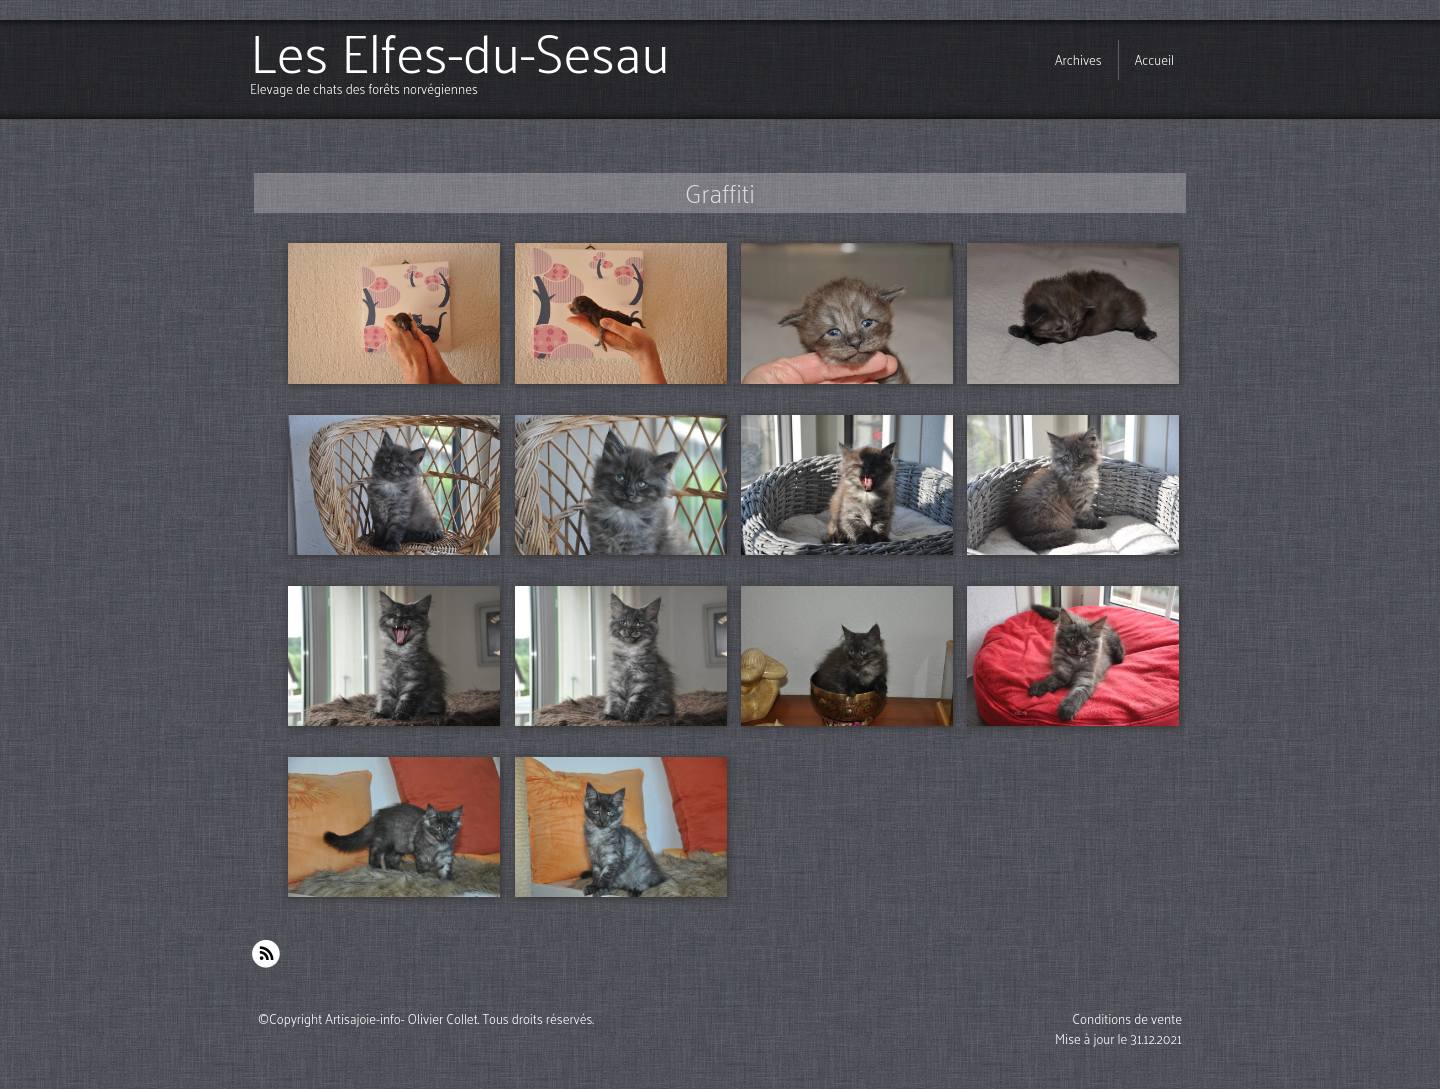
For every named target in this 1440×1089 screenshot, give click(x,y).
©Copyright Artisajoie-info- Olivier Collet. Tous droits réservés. (426, 1018)
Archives (1078, 59)
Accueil (1154, 59)
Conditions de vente (1127, 1018)
